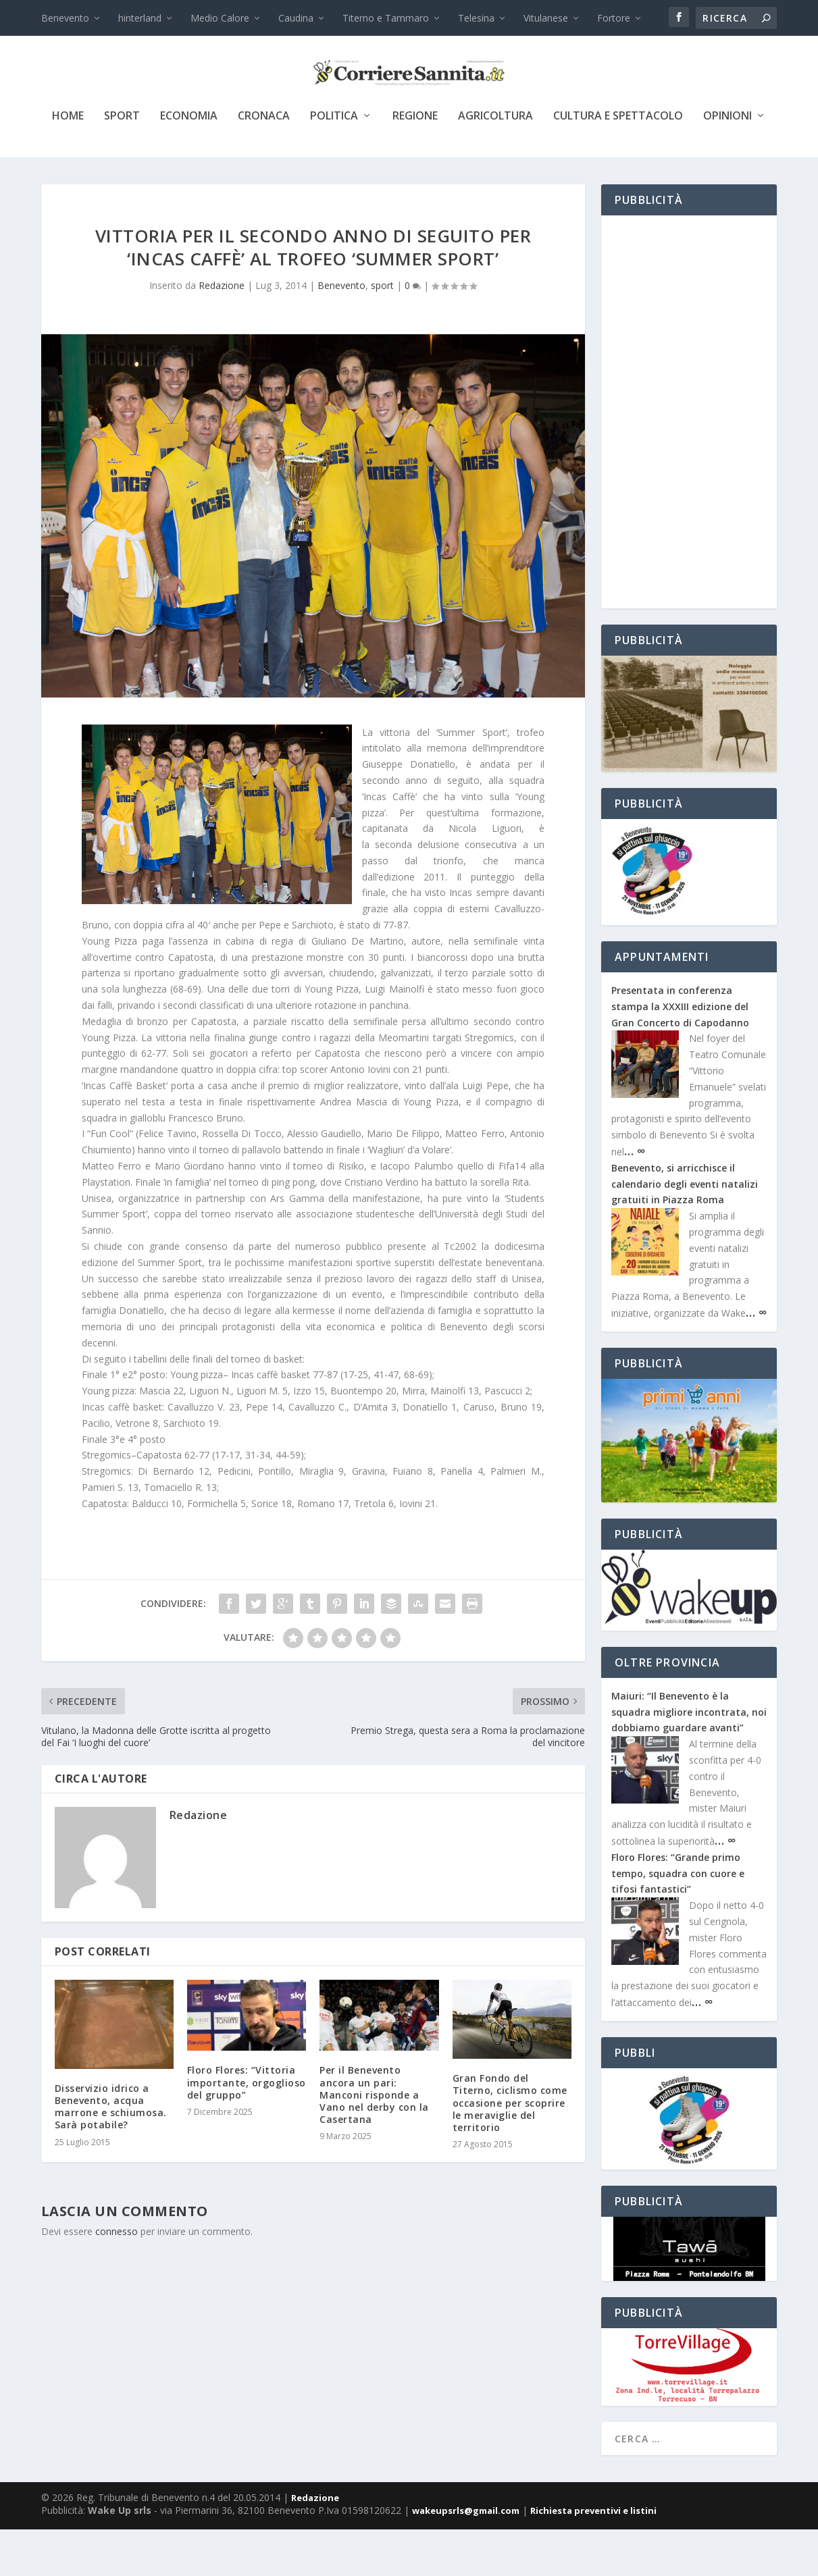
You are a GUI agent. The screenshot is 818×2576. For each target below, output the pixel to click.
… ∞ (634, 1197)
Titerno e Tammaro (385, 17)
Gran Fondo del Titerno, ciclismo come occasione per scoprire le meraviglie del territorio (510, 2149)
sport (122, 163)
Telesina (476, 17)
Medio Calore (219, 17)
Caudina (295, 17)
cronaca (264, 163)
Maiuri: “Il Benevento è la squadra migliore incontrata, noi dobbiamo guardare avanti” (689, 1758)
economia (189, 163)
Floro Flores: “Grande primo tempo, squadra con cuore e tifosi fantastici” (677, 1920)
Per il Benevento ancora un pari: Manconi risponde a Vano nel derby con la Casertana (374, 2141)
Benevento (65, 17)
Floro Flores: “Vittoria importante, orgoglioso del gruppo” (246, 2128)
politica (334, 163)
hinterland (139, 17)
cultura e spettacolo (618, 163)
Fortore (613, 17)
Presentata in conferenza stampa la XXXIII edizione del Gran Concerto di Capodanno (680, 1053)
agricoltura (495, 163)
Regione (415, 163)
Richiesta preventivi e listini (593, 2557)
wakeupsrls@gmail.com (465, 2557)
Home (68, 163)
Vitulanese (545, 17)
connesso (116, 2277)
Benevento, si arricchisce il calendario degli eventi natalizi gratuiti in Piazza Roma (684, 1230)
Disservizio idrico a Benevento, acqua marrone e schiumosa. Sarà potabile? (111, 2153)
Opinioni (727, 163)
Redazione (222, 331)
